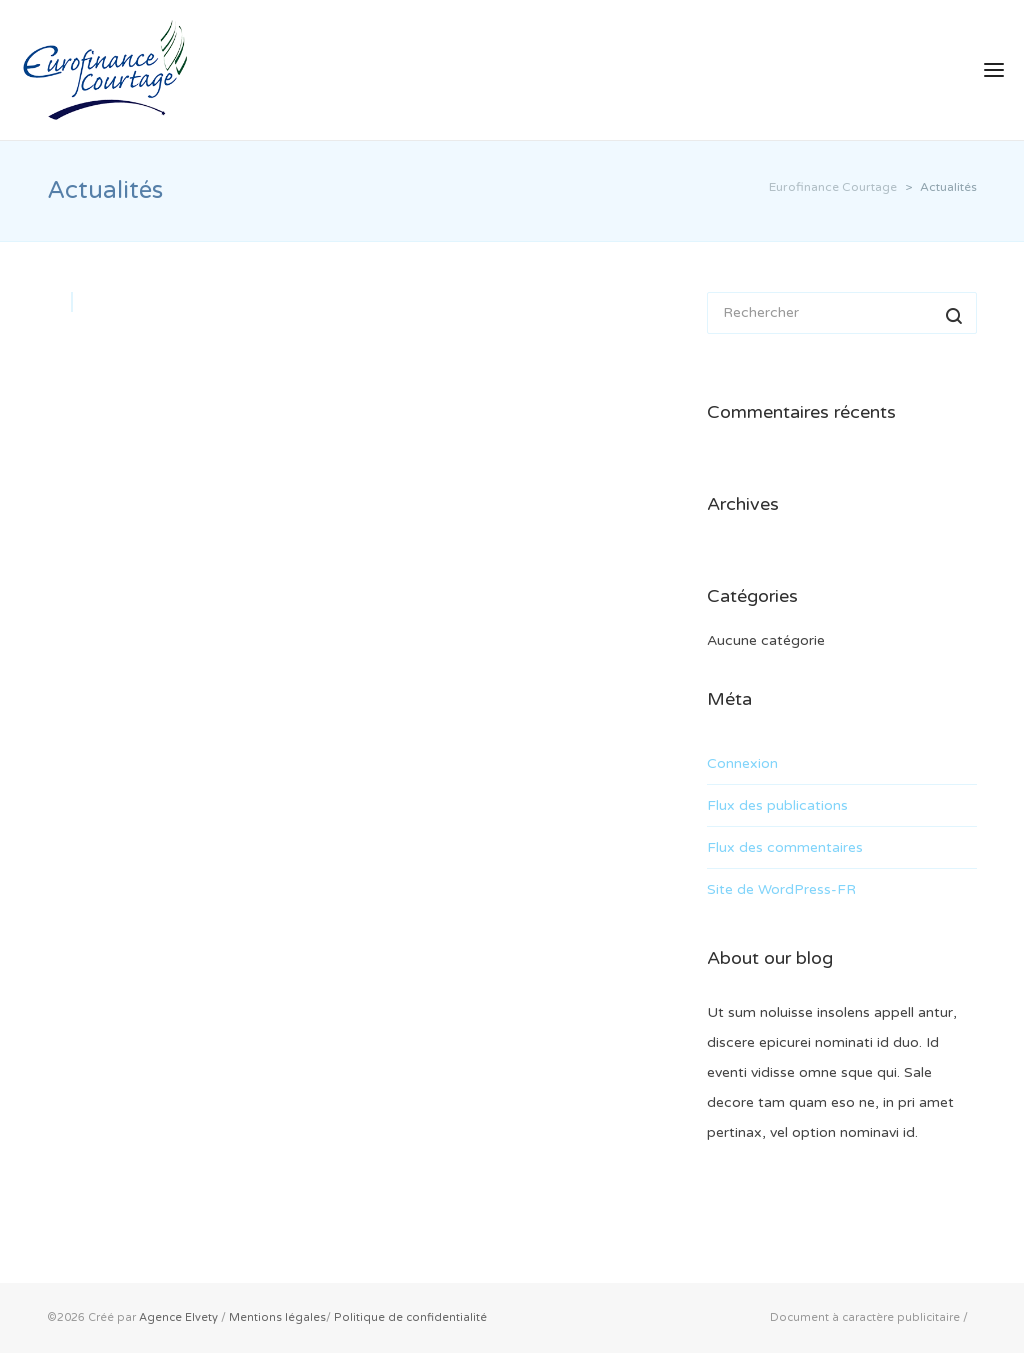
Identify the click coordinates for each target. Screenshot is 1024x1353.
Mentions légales (277, 1317)
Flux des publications (777, 805)
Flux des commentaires (785, 847)
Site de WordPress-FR (781, 889)
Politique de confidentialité (410, 1317)
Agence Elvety (178, 1317)
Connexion (742, 763)
